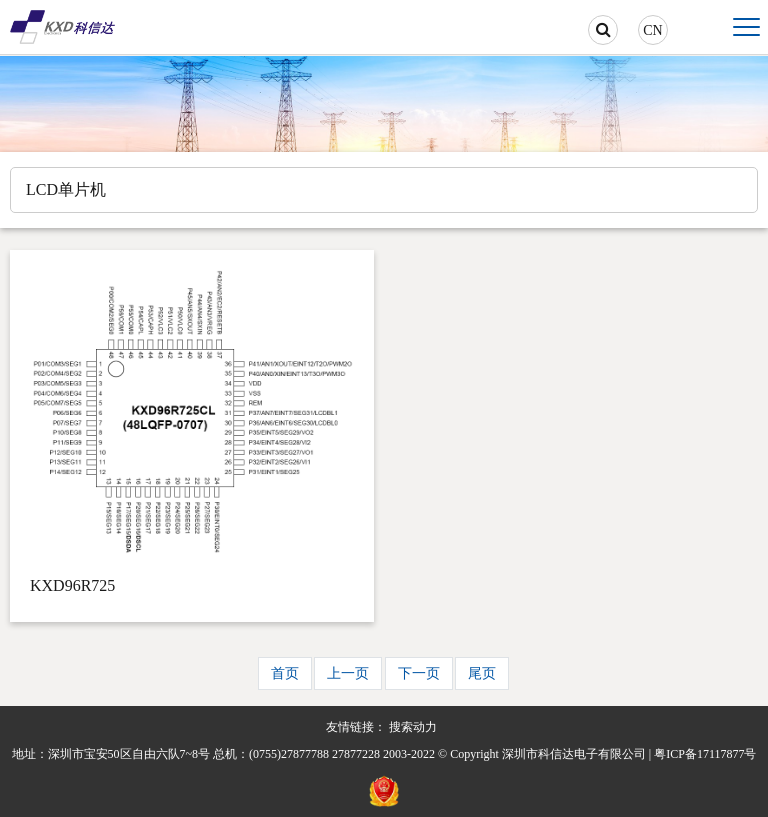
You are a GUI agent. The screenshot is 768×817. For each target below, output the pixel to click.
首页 (285, 673)
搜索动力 (413, 727)
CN (652, 30)
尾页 (482, 673)
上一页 (348, 673)
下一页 (419, 673)
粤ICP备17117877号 (705, 754)
